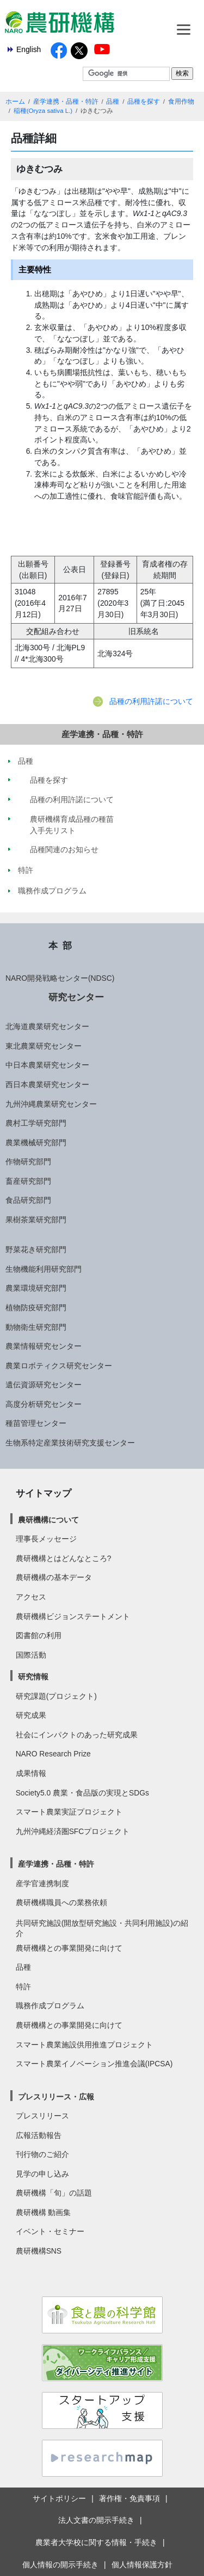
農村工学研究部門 (35, 1123)
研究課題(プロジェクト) (56, 1696)
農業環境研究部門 (35, 1288)
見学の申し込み (42, 2173)
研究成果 (31, 1715)
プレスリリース (42, 2115)
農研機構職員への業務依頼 (61, 1902)
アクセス (31, 1596)
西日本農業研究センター (47, 1084)
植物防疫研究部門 (35, 1307)
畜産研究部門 (28, 1181)
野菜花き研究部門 (35, 1249)
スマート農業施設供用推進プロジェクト (84, 2044)
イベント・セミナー (50, 2231)
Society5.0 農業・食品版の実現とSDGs (82, 1792)
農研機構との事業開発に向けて (69, 1948)
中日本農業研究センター (47, 1065)
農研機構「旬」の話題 (54, 2192)
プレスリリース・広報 (56, 2096)
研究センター (76, 997)
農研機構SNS (38, 2251)
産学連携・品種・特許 (65, 101)
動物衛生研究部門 (35, 1327)
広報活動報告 (38, 2135)
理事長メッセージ (46, 1538)
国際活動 (31, 1655)
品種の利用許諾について (151, 701)
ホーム (15, 101)
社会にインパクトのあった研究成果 (77, 1734)
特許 (23, 1986)
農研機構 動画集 (43, 2212)
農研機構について (48, 1519)
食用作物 (181, 101)
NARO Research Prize (53, 1753)
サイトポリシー (59, 2498)
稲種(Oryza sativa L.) (43, 110)
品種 (112, 101)
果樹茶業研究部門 (35, 1219)
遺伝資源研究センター (43, 1384)
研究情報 (33, 1676)
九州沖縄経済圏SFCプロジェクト (73, 1831)
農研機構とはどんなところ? (64, 1558)
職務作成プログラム (50, 2005)
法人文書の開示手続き (96, 2520)
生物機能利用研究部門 (43, 1269)
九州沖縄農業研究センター (51, 1104)
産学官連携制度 (42, 1883)
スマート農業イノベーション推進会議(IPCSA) (94, 2063)
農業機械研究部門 (35, 1142)
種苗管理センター (35, 1423)
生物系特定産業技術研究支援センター (70, 1442)
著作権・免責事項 (129, 2498)
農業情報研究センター (43, 1346)
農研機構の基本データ (54, 1577)
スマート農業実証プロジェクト (69, 1811)
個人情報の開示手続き (60, 2564)
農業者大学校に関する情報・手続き (96, 2542)
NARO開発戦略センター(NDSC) (59, 978)
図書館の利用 (38, 1635)
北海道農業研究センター (47, 1026)
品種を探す (143, 101)
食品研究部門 (28, 1200)
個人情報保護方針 (142, 2564)
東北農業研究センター (43, 1046)
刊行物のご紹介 (42, 2154)
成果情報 (31, 1773)
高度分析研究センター (43, 1404)
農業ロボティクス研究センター (58, 1365)
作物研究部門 (28, 1161)
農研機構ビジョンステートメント (73, 1616)
